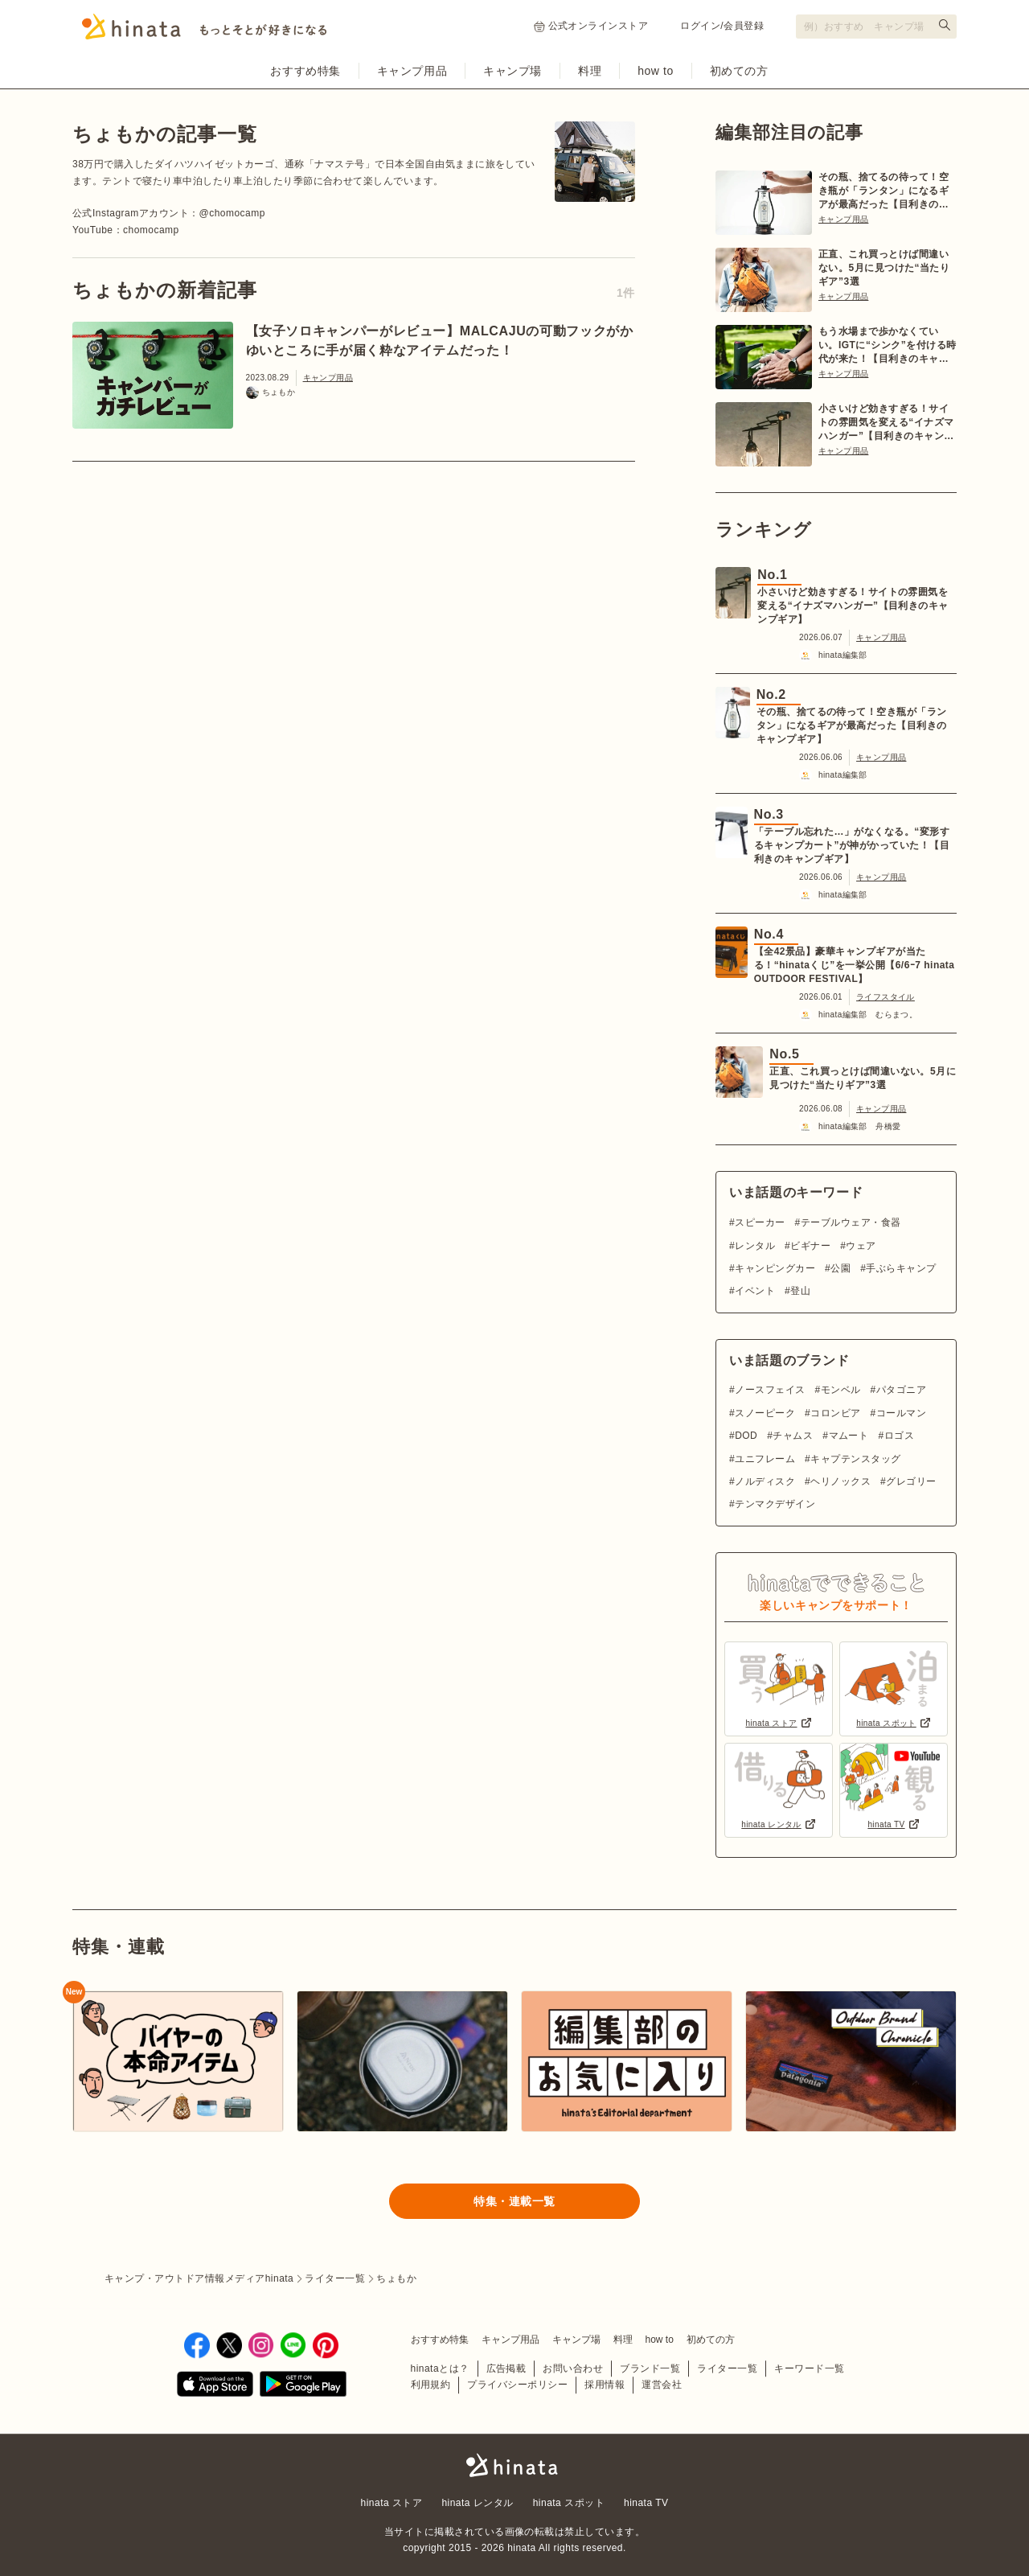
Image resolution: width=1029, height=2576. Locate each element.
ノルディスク (765, 1481)
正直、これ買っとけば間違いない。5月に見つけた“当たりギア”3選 (883, 268)
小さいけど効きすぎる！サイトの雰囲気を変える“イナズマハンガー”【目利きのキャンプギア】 (886, 423)
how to (655, 70)
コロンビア (835, 1413)
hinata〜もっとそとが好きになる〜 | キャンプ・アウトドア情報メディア (514, 2465)
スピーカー (760, 1222)
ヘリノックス (840, 1481)
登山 (800, 1290)
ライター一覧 (727, 2368)
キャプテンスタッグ (855, 1459)
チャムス (793, 1435)
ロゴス (899, 1435)
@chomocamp (232, 213)
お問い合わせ (573, 2368)
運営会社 (662, 2384)
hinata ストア (392, 2502)
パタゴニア (901, 1389)
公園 (840, 1268)
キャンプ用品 (412, 70)
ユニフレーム (765, 1459)
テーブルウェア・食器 (851, 1222)
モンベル (841, 1389)
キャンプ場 (512, 70)
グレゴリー (911, 1481)
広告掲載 (506, 2368)
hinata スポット (569, 2502)
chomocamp (151, 230)
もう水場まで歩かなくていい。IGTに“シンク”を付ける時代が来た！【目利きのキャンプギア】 (887, 346)
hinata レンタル (477, 2502)
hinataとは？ (440, 2368)
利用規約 (431, 2384)
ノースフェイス (770, 1389)
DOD (746, 1435)
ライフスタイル (885, 996)
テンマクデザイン (775, 1504)
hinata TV (646, 2502)
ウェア (860, 1245)
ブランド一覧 (650, 2368)
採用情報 (604, 2384)
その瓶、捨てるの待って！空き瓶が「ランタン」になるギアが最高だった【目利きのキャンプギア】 (883, 191)
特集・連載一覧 (514, 2201)
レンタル (755, 1245)
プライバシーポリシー (517, 2384)
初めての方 (739, 70)
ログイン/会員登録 (722, 25)
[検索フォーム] (876, 26)
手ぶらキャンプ (901, 1268)
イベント (755, 1290)
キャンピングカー (775, 1268)
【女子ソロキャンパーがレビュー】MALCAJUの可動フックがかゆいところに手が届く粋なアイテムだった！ (439, 340)
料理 (589, 70)
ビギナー (810, 1245)
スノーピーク (765, 1413)
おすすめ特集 (305, 70)
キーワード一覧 (809, 2368)
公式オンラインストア (591, 26)
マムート (849, 1435)
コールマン (901, 1413)
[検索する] (944, 25)
